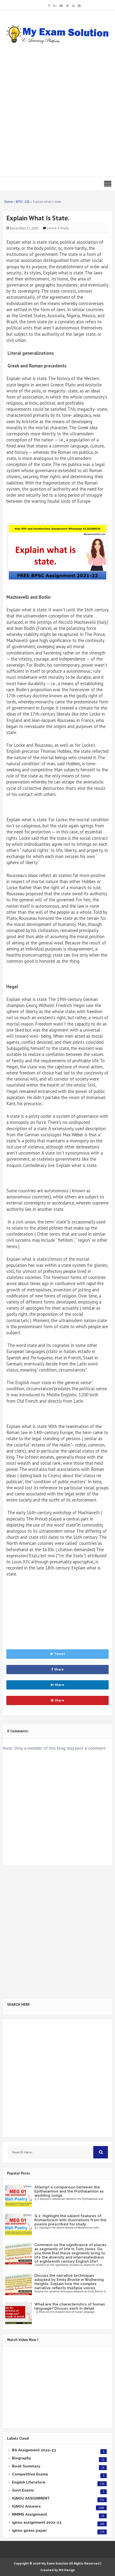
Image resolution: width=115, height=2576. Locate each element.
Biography (21, 2458)
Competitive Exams (30, 2474)
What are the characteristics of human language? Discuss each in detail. (69, 2306)
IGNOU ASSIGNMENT (31, 2498)
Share (57, 1669)
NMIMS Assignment (29, 2514)
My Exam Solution (55, 2563)
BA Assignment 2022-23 (34, 2450)
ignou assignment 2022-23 (36, 2522)
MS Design (67, 2570)
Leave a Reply (58, 228)
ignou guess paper (29, 2530)
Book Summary (26, 2466)
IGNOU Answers (26, 2506)
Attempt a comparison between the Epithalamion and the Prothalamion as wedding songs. (69, 2191)
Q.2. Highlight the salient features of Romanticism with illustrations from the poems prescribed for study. (70, 2220)
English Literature (28, 2482)
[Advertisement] (57, 112)
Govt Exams (23, 2490)
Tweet (57, 1654)
